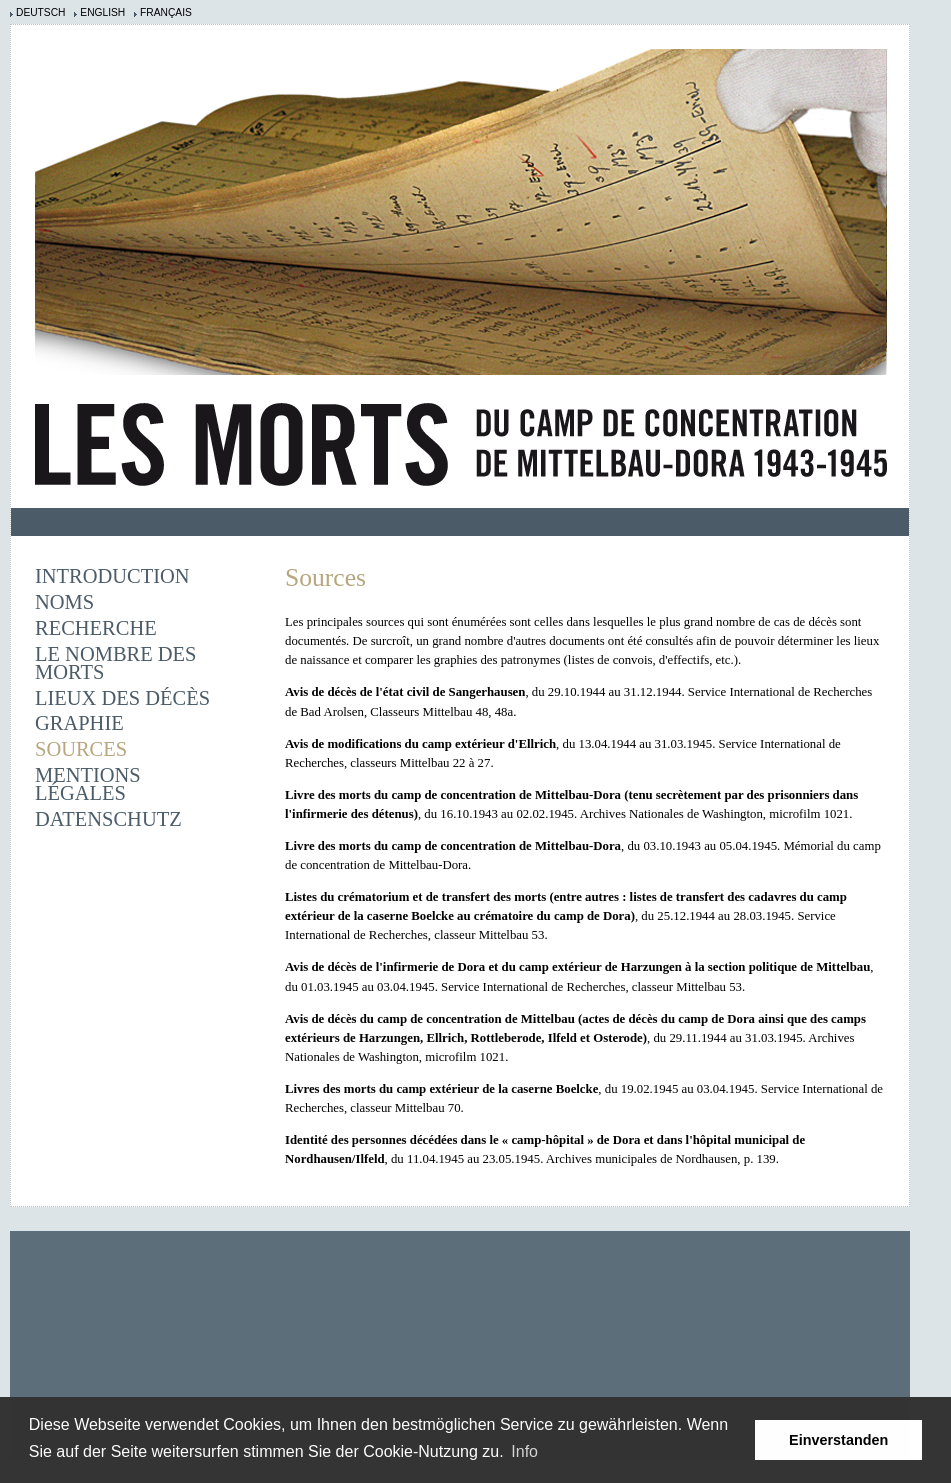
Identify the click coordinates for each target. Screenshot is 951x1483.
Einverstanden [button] (838, 1440)
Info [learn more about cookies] (524, 1451)
